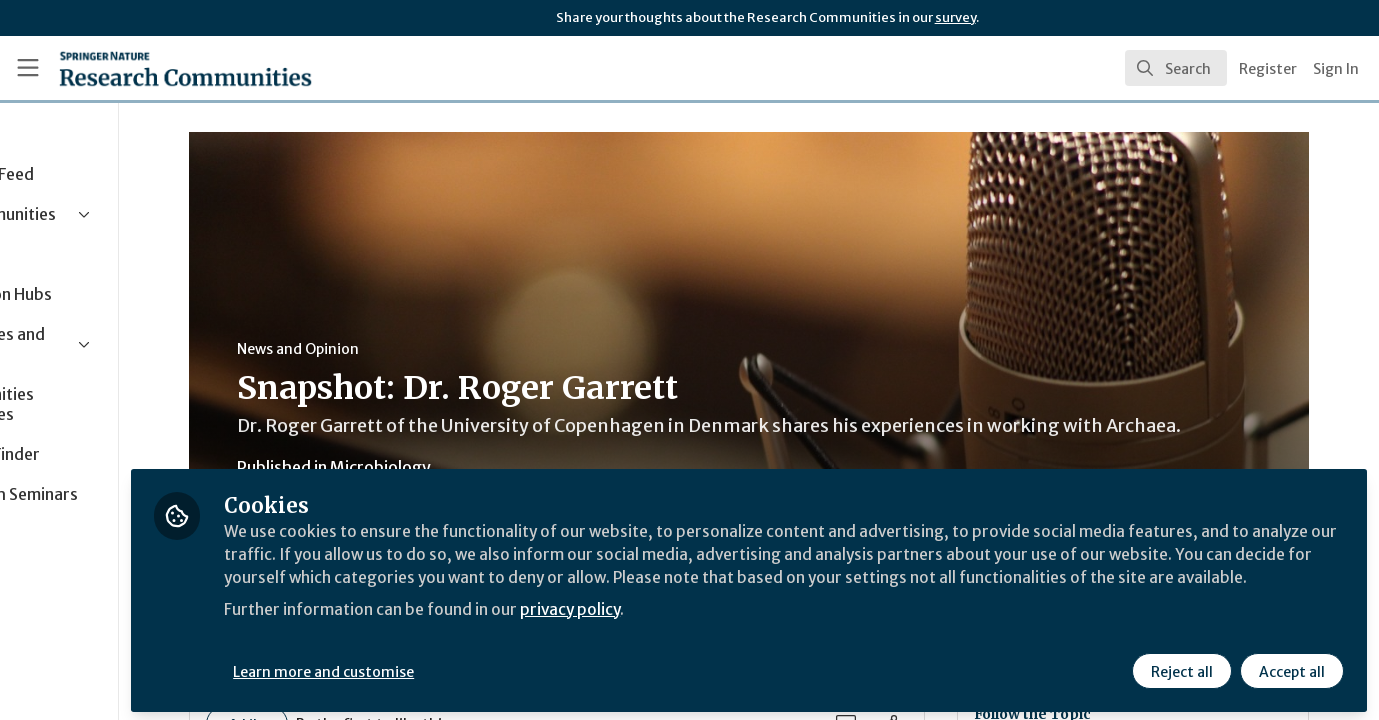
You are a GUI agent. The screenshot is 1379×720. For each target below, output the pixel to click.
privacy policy (712, 628)
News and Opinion (381, 349)
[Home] (158, 68)
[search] (1176, 68)
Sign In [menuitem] (1336, 69)
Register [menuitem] (1268, 69)
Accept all (1291, 667)
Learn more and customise (461, 667)
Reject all (1181, 667)
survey (955, 17)
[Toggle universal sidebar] (28, 68)
